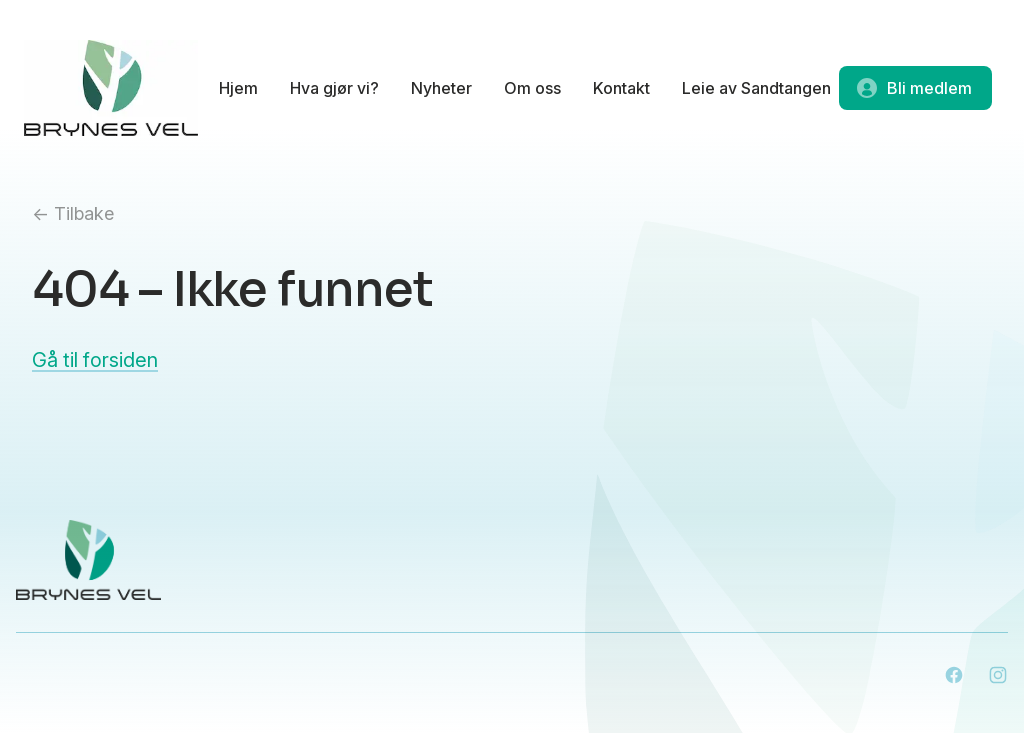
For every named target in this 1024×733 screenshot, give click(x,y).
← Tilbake (73, 213)
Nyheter (441, 88)
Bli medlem (913, 88)
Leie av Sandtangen (756, 88)
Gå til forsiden (95, 360)
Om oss (532, 88)
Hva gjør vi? (334, 88)
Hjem (238, 88)
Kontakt (621, 88)
